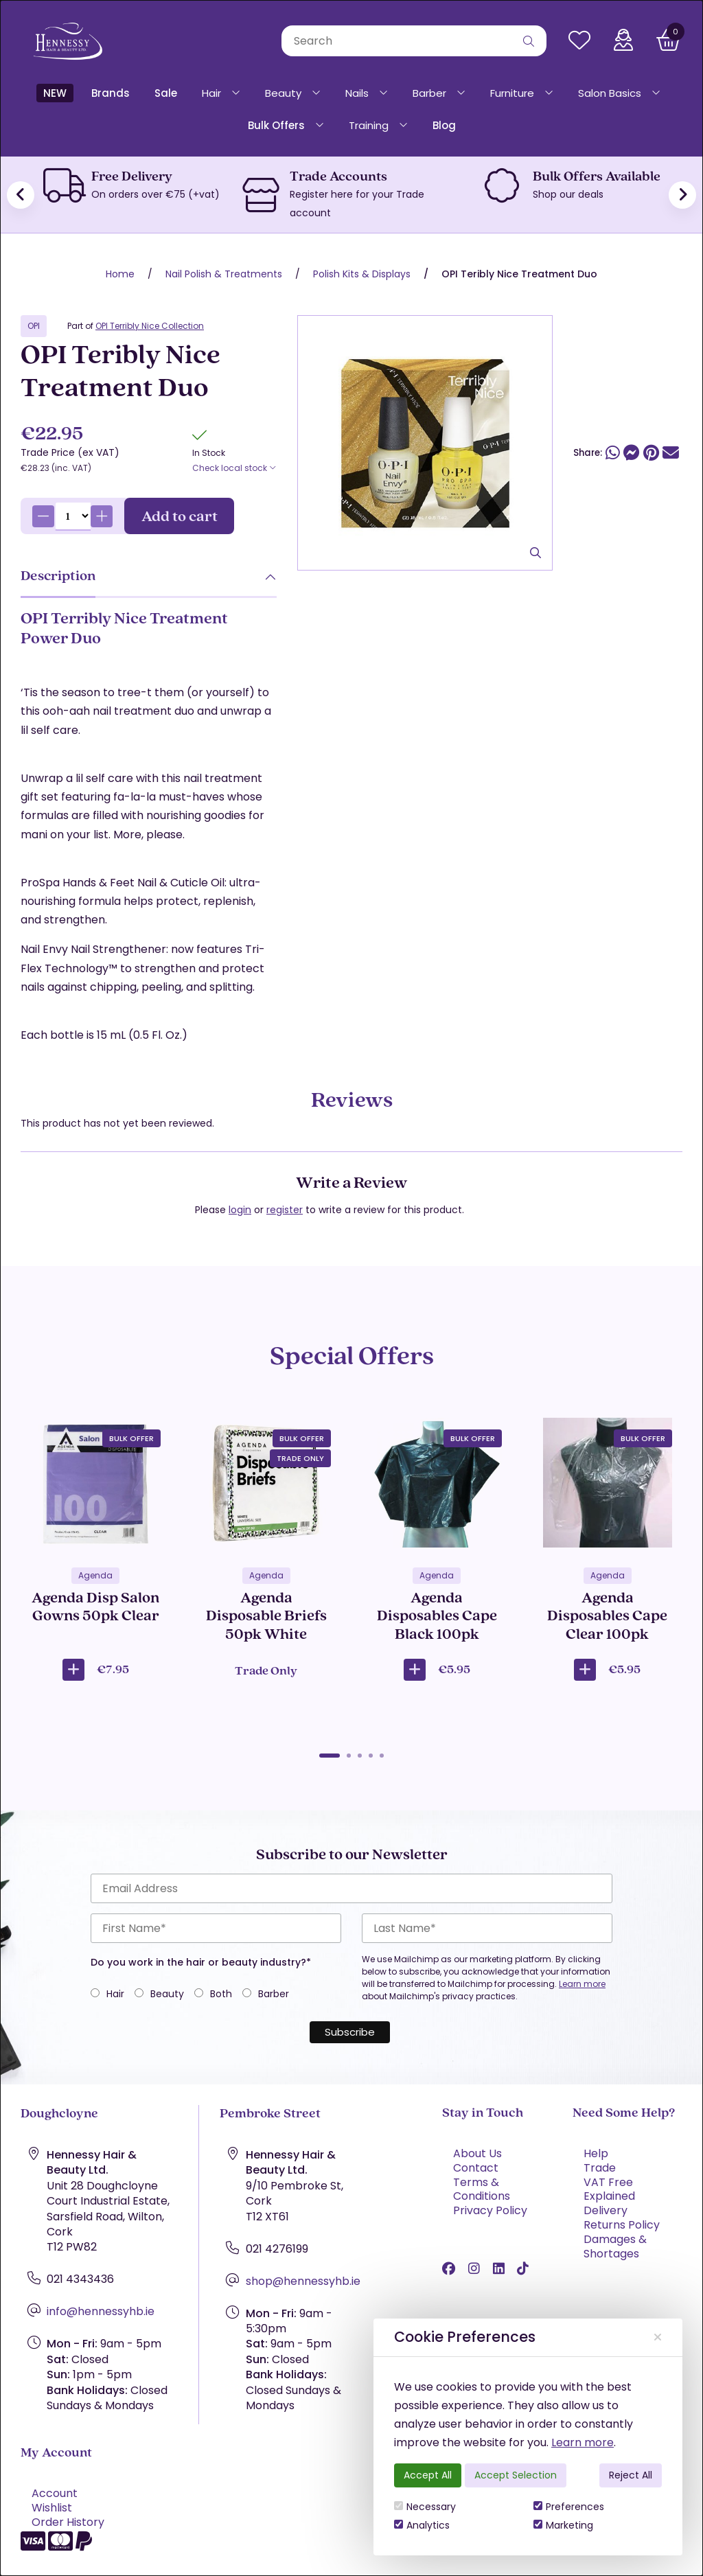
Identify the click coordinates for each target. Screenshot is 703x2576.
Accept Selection (515, 2475)
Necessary (425, 2507)
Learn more (582, 2442)
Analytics (422, 2525)
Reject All (630, 2475)
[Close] (658, 2337)
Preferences (568, 2507)
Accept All (428, 2475)
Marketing (563, 2525)
